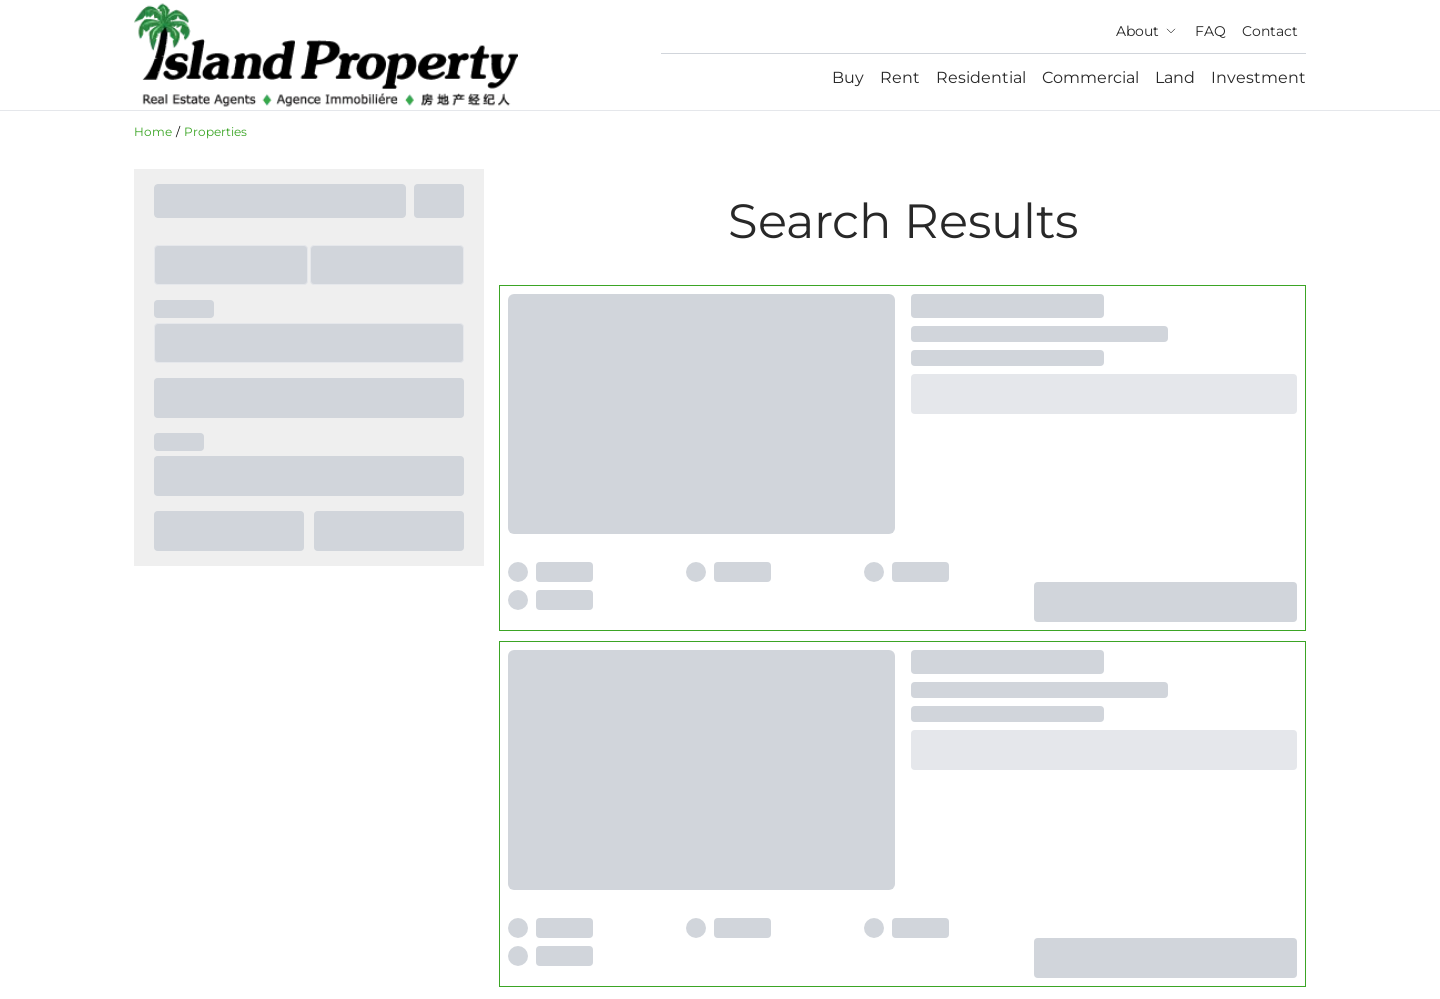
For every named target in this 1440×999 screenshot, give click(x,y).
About (1147, 31)
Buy (848, 77)
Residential (981, 77)
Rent (900, 77)
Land (1175, 77)
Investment (1258, 77)
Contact (1270, 31)
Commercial (1090, 77)
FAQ (1210, 31)
